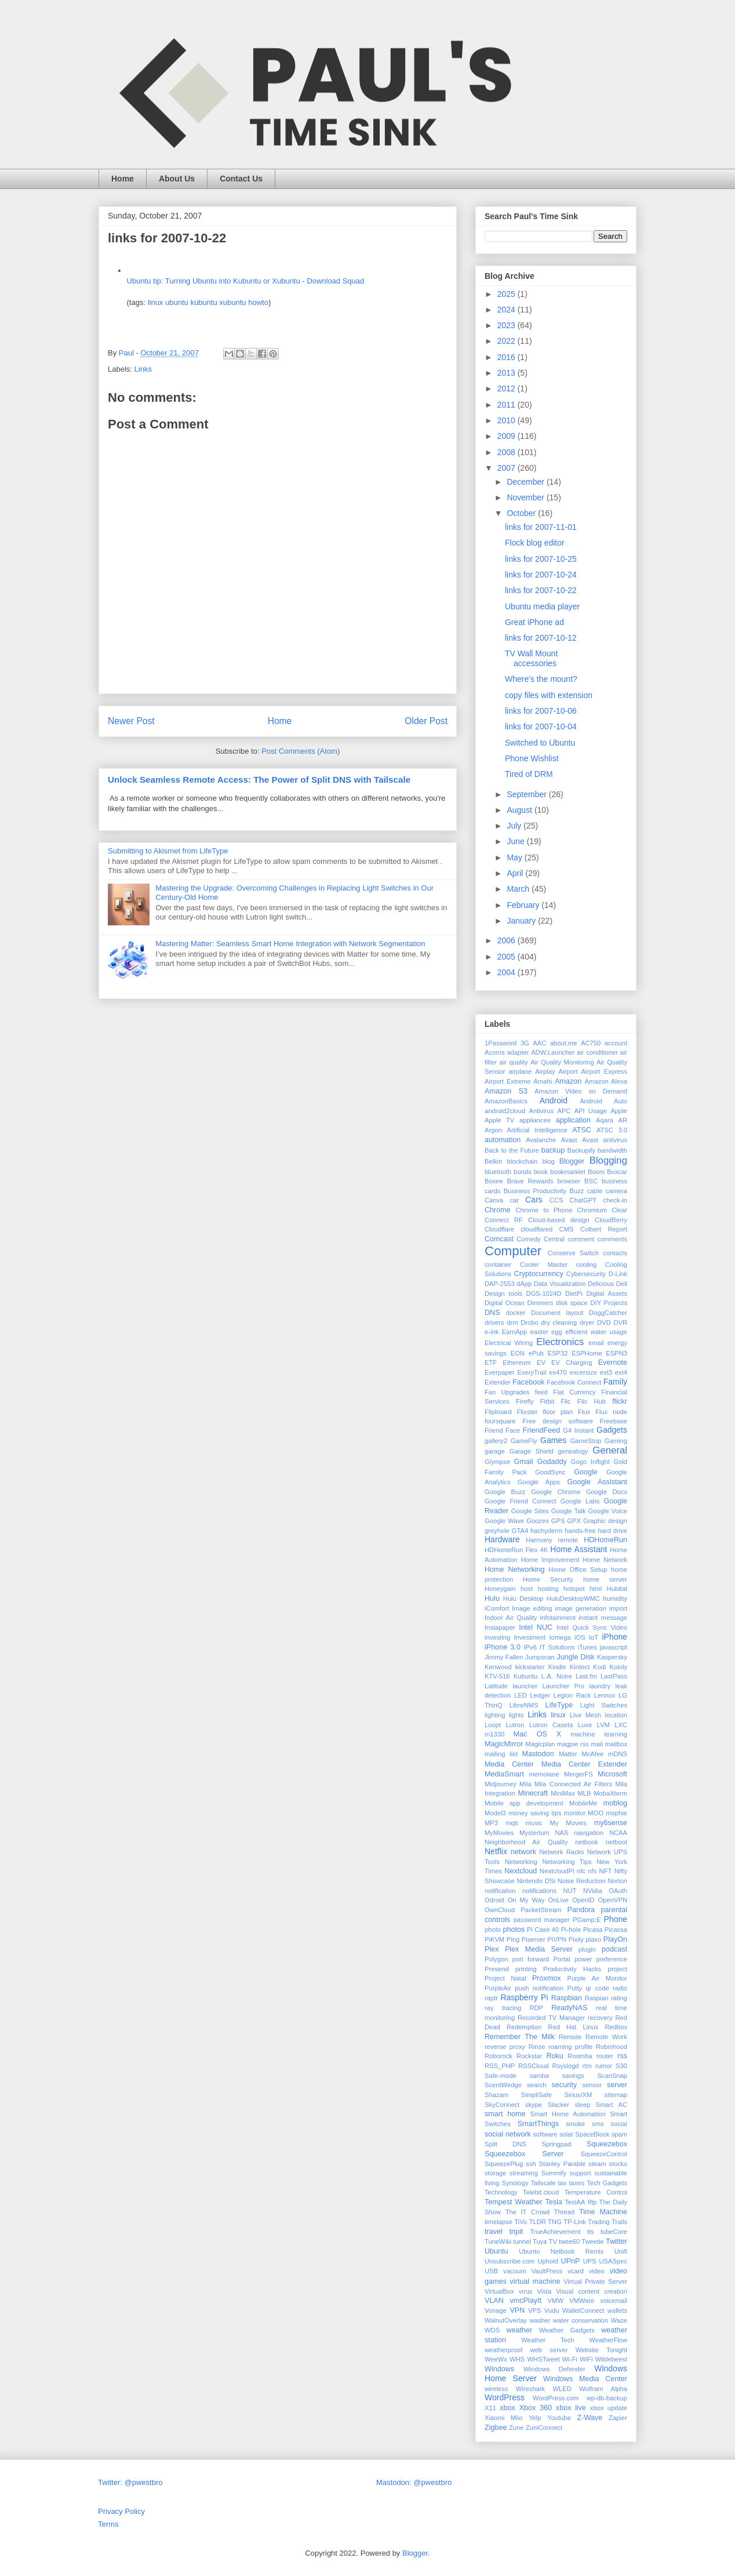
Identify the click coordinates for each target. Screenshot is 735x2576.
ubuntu (176, 302)
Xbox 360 (535, 2408)
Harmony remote (552, 1539)
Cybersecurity (586, 1273)
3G (525, 1043)
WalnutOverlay (506, 2320)
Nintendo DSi (535, 1880)
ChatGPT (583, 1200)
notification (500, 1890)
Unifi (620, 2251)
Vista (544, 2291)
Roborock (498, 2055)
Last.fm (586, 1676)
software (545, 2134)
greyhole (497, 1530)
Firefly (524, 1401)
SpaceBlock (592, 2134)
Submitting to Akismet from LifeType (168, 850)
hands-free (580, 1530)
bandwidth (612, 1150)
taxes (576, 2182)
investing (497, 1637)
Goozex (537, 1520)
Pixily (576, 1939)
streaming (524, 2173)
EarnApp (514, 1331)
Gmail (523, 1462)
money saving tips (535, 1813)
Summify (554, 2173)
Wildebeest (611, 2359)
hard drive (612, 1530)
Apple (618, 1110)
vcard (575, 2271)
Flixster (527, 1411)
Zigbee (496, 2428)
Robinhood (611, 2046)
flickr (619, 1401)
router (604, 2055)
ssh (531, 2163)
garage (495, 1451)
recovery (600, 2017)
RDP (536, 2007)
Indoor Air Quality (511, 1617)
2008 (507, 452)
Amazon (568, 1081)
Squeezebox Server (524, 2154)
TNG (555, 2221)
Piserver (533, 1939)
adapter (518, 1052)
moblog (615, 1803)
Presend (497, 1968)
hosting (547, 1588)
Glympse (497, 1461)
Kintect (580, 1666)
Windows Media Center (585, 2379)
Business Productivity (535, 1190)
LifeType (559, 1705)
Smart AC (611, 2104)
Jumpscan (540, 1657)
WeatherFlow (608, 2340)
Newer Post (131, 721)
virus (526, 2291)
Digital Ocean (505, 1302)
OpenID (583, 1899)
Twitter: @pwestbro (130, 2482)
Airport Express (604, 1071)
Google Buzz (505, 1491)
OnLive (558, 1899)
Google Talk (568, 1510)
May (515, 857)
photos (514, 1929)
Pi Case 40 (543, 1929)
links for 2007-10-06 (541, 710)
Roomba (579, 2055)
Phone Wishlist (532, 758)
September (527, 794)
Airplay (545, 1071)
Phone (615, 1919)
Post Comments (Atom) (300, 751)
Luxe (585, 1724)
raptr (491, 1997)
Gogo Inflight (590, 1461)
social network (508, 2134)
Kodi (599, 1666)
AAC (539, 1043)
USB (491, 2271)
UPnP (570, 2261)
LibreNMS (524, 1705)
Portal (561, 1959)
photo (493, 1929)
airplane (520, 1071)
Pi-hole (571, 1929)
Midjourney (500, 1784)
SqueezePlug (504, 2163)
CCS (556, 1200)
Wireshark (530, 2388)
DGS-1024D (544, 1293)
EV (541, 1362)
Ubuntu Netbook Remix (561, 2251)
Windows (499, 2369)
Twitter (616, 2241)
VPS (534, 2310)
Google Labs (580, 1501)
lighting (495, 1715)
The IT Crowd (527, 2211)
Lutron (514, 1724)
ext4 (621, 1372)
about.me (563, 1043)
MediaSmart (504, 1774)
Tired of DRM (529, 774)
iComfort (497, 1608)
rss (622, 2056)
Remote (570, 2036)
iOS (579, 1637)
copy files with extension (548, 695)
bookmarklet (567, 1171)
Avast (569, 1139)
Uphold (547, 2261)
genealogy (573, 1451)
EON (518, 1353)
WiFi (586, 2359)
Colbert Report (603, 1229)
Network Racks (561, 1851)
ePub (536, 1353)
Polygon (496, 1959)
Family (615, 1381)
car (514, 1200)
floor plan (558, 1411)
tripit (516, 2232)
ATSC (581, 1130)
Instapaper (500, 1627)
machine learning (598, 1734)
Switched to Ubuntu (540, 742)
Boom (596, 1171)
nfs (592, 1870)
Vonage (496, 2310)
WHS (517, 2359)
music (534, 1822)
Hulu (492, 1598)
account (616, 1043)
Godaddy (552, 1462)
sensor (592, 2084)
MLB (584, 1793)
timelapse (498, 2221)
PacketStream (541, 1909)
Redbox (616, 2026)
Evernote (612, 1362)
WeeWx (496, 2359)
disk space (572, 1302)
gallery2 (496, 1440)
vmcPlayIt (525, 2301)
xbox (507, 2408)
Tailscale (543, 2182)
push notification (539, 1988)
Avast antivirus (604, 1139)
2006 (507, 940)
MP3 (491, 1822)
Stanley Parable (562, 2163)
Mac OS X (537, 1734)
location (616, 1715)
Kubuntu (526, 1676)
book (541, 1171)
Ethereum (517, 1362)
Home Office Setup (577, 1569)
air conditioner (597, 1052)
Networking (521, 1861)
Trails (619, 2221)
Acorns (495, 1052)
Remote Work (606, 2036)
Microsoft (612, 1774)
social (618, 2123)
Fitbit (547, 1401)
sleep (582, 2104)
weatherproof (503, 2349)
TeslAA (575, 2202)
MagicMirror (504, 1744)
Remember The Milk (520, 2037)
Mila (525, 1784)
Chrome (498, 1210)
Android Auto (603, 1101)
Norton (617, 1880)
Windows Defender (554, 2369)
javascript (613, 1647)
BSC (591, 1181)
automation (503, 1140)
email (596, 1342)
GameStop (585, 1440)
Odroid (494, 1899)
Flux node (611, 1411)
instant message (602, 1617)
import (618, 1608)
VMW (555, 2300)
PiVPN (556, 1939)
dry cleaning (559, 1322)
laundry (599, 1686)
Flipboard (498, 1411)
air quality (514, 1062)
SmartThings (538, 2124)
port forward (531, 1959)
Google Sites (530, 1510)
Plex (492, 1949)
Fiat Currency (574, 1392)
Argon (493, 1130)
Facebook (528, 1382)
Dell (621, 1283)
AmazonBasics (506, 1101)
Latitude (496, 1686)
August (520, 810)
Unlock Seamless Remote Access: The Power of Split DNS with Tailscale (259, 779)
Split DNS (505, 2144)
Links (143, 369)
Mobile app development (524, 1803)
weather (519, 2330)
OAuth (618, 1890)
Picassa (616, 1929)
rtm (587, 2065)
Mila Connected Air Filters (573, 1784)
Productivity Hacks (572, 1968)
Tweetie (592, 2241)
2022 (507, 341)
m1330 (494, 1734)
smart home (505, 2114)
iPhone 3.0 (503, 1647)
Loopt (493, 1724)
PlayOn (615, 1939)
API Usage (590, 1110)
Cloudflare (499, 1229)
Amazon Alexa (606, 1081)
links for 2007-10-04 (541, 726)
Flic (565, 1401)
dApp (524, 1283)
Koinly (618, 1666)
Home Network (605, 1559)
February (524, 905)
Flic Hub (591, 1401)
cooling (586, 1264)
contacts (615, 1252)
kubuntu (203, 302)
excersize (583, 1372)
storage (495, 2173)
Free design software (557, 1421)
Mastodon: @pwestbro (414, 2482)
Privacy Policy (121, 2511)
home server (605, 1579)
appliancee (535, 1120)
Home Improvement (550, 1559)
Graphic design (605, 1520)
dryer (587, 1322)
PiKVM (494, 1939)
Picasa (593, 1929)
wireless (496, 2388)
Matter (568, 1753)
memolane (544, 1774)
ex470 (557, 1372)
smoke (575, 2123)
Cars (534, 1199)
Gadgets (611, 1429)
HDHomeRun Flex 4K (516, 1549)
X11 (490, 2407)
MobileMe (583, 1803)
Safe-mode (500, 2075)
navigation (588, 1832)
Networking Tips (566, 1861)
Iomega (559, 1637)
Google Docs (606, 1491)
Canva (494, 1200)
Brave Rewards (530, 1181)
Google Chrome (555, 1491)
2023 (507, 325)
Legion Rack (572, 1695)
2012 (507, 388)
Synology (515, 2182)
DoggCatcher (608, 1312)
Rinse (537, 2046)
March (519, 888)
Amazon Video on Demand (580, 1091)
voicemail (613, 2300)
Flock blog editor (535, 542)
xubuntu (232, 302)
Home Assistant (578, 1549)
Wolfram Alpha (603, 2388)
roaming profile (570, 2046)
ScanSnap (612, 2075)
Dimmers (540, 1302)
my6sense (610, 1823)
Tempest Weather (514, 2202)
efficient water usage (596, 1331)
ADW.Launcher (552, 1052)
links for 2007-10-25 (541, 559)
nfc (581, 1870)
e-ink (492, 1331)
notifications (539, 1890)
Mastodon (538, 1754)
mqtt (511, 1822)
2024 (507, 309)
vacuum (514, 2271)
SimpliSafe (536, 2094)
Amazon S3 (506, 1091)
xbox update (608, 2407)
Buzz (576, 1190)
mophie (616, 1813)
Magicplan (540, 1744)
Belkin (493, 1161)
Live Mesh (585, 1715)
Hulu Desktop (523, 1598)
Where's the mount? (541, 679)
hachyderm (546, 1530)
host (527, 1588)
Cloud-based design (559, 1219)
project (617, 1968)
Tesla (553, 2202)
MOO (595, 1813)
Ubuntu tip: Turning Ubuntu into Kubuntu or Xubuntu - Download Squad (246, 281)
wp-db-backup (607, 2398)
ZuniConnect (544, 2427)
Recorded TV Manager (551, 2017)
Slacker (558, 2104)
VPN (517, 2310)
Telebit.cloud (541, 2192)
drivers (494, 1322)
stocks (618, 2163)
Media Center (509, 1764)
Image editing (532, 1608)
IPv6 (529, 1647)
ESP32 (558, 1353)
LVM (603, 1724)
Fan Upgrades (507, 1392)
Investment (529, 1637)
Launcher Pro (563, 1686)
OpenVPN (612, 1899)
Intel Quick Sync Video (591, 1627)
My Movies (568, 1822)
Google (586, 1472)
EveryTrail (532, 1372)
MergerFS (578, 1774)
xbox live (571, 2408)
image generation (580, 1608)
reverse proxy (505, 2046)
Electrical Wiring (509, 1342)
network (523, 1852)
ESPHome (587, 1353)
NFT (605, 1870)
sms (598, 2123)
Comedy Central (540, 1239)
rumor (603, 2065)
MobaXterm (610, 1793)
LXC (620, 1724)
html (596, 1588)
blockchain (522, 1161)
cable (595, 1190)
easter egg (546, 1331)
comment (580, 1239)
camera (616, 1190)
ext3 (606, 1372)
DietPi (574, 1293)
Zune (516, 2427)
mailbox (616, 1744)
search (537, 2084)
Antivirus (541, 1110)
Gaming (616, 1440)
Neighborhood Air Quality (526, 1842)
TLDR (537, 2221)
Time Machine (603, 2212)
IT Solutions (557, 1647)
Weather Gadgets (567, 2330)
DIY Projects (608, 1302)
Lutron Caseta (551, 1724)
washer (539, 2320)
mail (597, 1744)
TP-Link (574, 2221)
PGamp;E (587, 1919)
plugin (587, 1949)
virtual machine (535, 2281)
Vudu (551, 2310)
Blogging (608, 1160)
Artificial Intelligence (537, 1130)
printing (526, 1968)
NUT (570, 1890)
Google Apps (539, 1481)
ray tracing (503, 2007)
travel (494, 2232)
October (522, 513)
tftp (592, 2202)
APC (564, 1110)
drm (512, 1322)
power (583, 1959)
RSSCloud (533, 2065)
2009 (507, 436)
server (617, 2085)
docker (516, 1312)
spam (619, 2134)
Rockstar (529, 2055)
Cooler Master (543, 1264)
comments (612, 1239)
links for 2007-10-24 (541, 574)
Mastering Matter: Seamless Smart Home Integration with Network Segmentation (290, 943)
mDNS (617, 1753)
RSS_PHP (500, 2065)
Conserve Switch (573, 1252)
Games (553, 1440)
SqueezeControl (604, 2153)
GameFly (524, 1440)
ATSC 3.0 (611, 1130)
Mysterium (534, 1832)
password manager (542, 1919)
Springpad (556, 2144)
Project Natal (505, 1978)
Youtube (559, 2417)
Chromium (592, 1210)
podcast (614, 1949)
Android (553, 1100)
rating (619, 1997)
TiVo (520, 2221)
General (609, 1450)
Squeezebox (607, 2144)
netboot (616, 1842)
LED (520, 1695)
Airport (568, 1071)
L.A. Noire (556, 1676)
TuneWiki (498, 2241)
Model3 (495, 1813)
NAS (561, 1832)
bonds (522, 1171)
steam (597, 2163)
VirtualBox (499, 2291)
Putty (575, 1988)
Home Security (548, 1579)
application (573, 1120)
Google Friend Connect (520, 1501)
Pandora (581, 1910)
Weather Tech (547, 2340)
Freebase (613, 1421)
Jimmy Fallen (504, 1657)
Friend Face (502, 1430)
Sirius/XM (578, 2094)
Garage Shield (532, 1451)
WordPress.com (555, 2398)
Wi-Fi (569, 2359)
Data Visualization (560, 1283)
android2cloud (505, 1110)
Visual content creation (591, 2291)
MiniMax (563, 1793)
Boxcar (617, 1171)
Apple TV (499, 1120)
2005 (507, 956)
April (516, 873)
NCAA (618, 1832)
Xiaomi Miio (503, 2417)
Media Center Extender (584, 1764)
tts (590, 2231)
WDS (492, 2330)
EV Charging (571, 1362)
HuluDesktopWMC (573, 1598)
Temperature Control (596, 2192)
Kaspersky (612, 1657)
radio (620, 1988)
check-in (615, 1200)
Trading (599, 2221)
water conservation (580, 2320)
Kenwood (498, 1666)
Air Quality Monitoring (562, 1062)
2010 (507, 420)
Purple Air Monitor (597, 1978)
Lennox (605, 1695)
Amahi (542, 1081)
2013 (507, 372)
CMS (566, 1229)
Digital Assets (606, 1293)
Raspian (597, 1997)
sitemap (616, 2094)
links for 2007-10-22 (541, 590)
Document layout (557, 1312)
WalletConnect (583, 2310)
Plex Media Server (539, 1949)
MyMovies (499, 1832)
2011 (507, 404)
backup (553, 1150)
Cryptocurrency (538, 1274)
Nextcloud (520, 1871)
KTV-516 (497, 1676)
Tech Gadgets (607, 2182)
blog (549, 1161)
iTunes (587, 1647)
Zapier (618, 2417)
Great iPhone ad (534, 622)
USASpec (613, 2261)
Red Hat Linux (573, 2026)
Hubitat (617, 1588)
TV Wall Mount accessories (531, 658)
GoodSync (550, 1472)
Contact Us (241, 178)
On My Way (526, 1899)
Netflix (496, 1851)
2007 (507, 468)
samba (539, 2075)
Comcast (499, 1239)
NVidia (592, 1890)
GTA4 (520, 1530)
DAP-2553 (500, 1283)
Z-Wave (590, 2418)
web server (549, 2349)
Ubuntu (496, 2251)
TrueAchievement (555, 2231)
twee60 (569, 2241)
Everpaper (500, 1372)
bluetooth (498, 1171)
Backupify (581, 1150)
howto (258, 302)
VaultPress (547, 2271)
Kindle (557, 1666)
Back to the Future (512, 1150)
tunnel (521, 2241)
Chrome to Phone (543, 1210)
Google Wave (504, 1520)
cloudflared (536, 1229)
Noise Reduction (582, 1880)
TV (553, 2241)
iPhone (614, 1636)
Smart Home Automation (567, 2113)
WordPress (505, 2397)
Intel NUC (535, 1627)
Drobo (529, 1322)
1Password (500, 1043)
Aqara (604, 1120)
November (526, 497)
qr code (597, 1988)
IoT (593, 1637)
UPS (589, 2261)
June (516, 841)
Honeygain (500, 1588)
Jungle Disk (575, 1657)
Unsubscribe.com (509, 2261)
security (564, 2085)
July (515, 825)
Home (122, 178)
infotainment (558, 1617)
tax (562, 2182)
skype (533, 2104)
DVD (604, 1322)
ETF (491, 1362)
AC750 (591, 1043)
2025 (507, 294)
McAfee (592, 1753)
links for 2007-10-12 (541, 637)
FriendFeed (541, 1430)
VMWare (581, 2300)
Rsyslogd (565, 2065)
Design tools (503, 1293)
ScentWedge (503, 2084)
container (498, 1264)
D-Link (618, 1273)
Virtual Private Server (595, 2281)
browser (568, 1181)
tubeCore (614, 2231)
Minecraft (533, 1793)
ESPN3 (616, 1353)
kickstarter (530, 1666)
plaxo (593, 1939)
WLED (562, 2388)
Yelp (535, 2417)
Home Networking (514, 1569)
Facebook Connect (574, 1382)
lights (516, 1715)
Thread (564, 2211)
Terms (108, 2524)
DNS (492, 1313)
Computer (513, 1251)
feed (541, 1392)
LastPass (614, 1676)
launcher (524, 1686)
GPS (558, 1520)
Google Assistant (597, 1482)
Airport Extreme (508, 1081)
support (580, 2173)
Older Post (426, 721)
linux (155, 302)
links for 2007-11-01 (541, 527)
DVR (620, 1322)
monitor (574, 1813)
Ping (513, 1939)
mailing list (501, 1753)
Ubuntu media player (542, 606)
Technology (501, 2192)
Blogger (571, 1161)
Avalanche (541, 1139)
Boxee (494, 1181)
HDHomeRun (605, 1540)
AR (623, 1120)
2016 (507, 357)
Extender (498, 1382)
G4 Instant (578, 1430)
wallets (617, 2310)
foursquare (500, 1421)
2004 (507, 972)
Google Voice (607, 1510)
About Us (177, 178)
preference (612, 1959)
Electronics (560, 1341)
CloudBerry (611, 1219)
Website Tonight (601, 2349)
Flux (584, 1411)
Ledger (540, 1695)
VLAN (494, 2301)
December (526, 481)
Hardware (502, 1539)
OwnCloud (500, 1909)
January (522, 920)
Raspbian (566, 1998)
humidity (615, 1598)
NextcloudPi (557, 1870)
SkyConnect (502, 2104)
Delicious (601, 1283)
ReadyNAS (569, 2008)
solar (566, 2134)
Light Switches (603, 1705)
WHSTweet (543, 2359)
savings (573, 2075)
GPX (574, 1520)
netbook (586, 1842)
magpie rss (573, 1744)
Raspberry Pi (524, 1997)
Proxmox (546, 1978)
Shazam (496, 2094)
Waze (619, 2320)
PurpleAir (498, 1988)
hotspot (574, 1588)
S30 (621, 2065)
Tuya (540, 2241)
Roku (554, 2056)
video (597, 2271)
